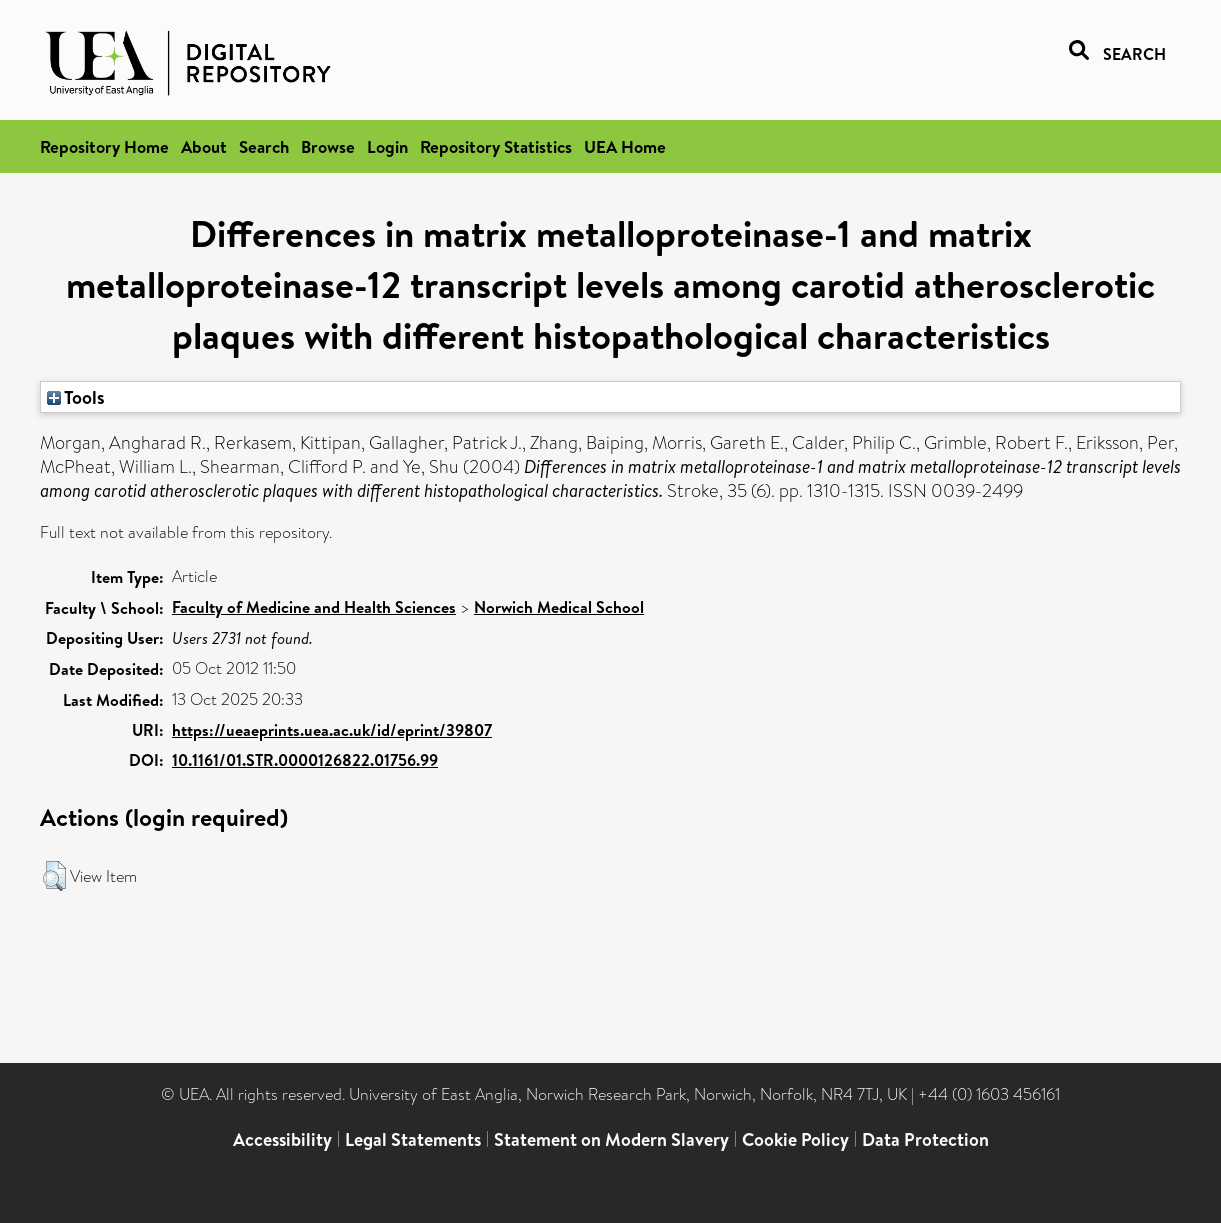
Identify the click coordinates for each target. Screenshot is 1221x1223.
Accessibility (282, 1139)
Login (387, 146)
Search (264, 146)
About (204, 146)
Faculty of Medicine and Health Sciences (314, 607)
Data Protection (925, 1139)
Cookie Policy (795, 1139)
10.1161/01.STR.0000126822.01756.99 (305, 760)
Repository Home (104, 146)
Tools (76, 397)
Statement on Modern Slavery (611, 1139)
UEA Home (625, 146)
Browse (328, 146)
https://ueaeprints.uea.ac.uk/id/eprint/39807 (332, 730)
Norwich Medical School (559, 607)
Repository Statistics (496, 146)
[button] (54, 876)
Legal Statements (413, 1139)
